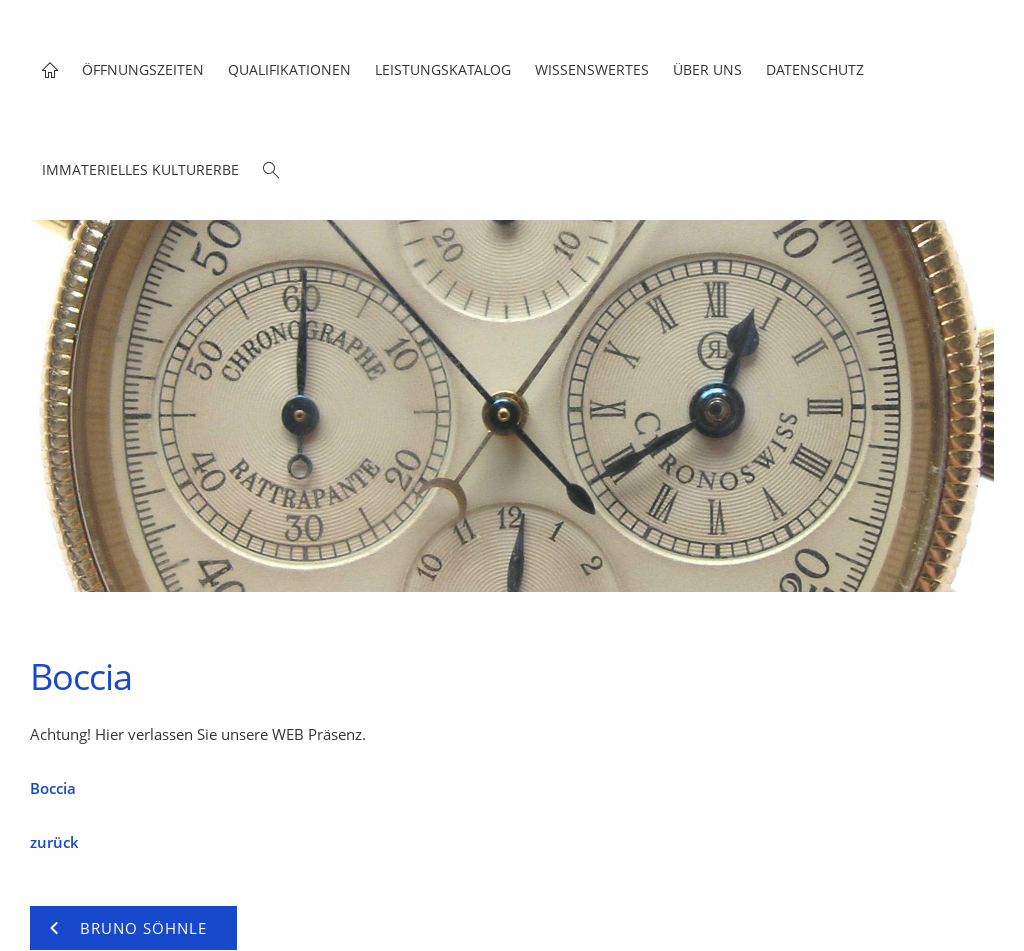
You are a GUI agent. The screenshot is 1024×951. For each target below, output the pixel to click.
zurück (54, 842)
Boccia (53, 788)
